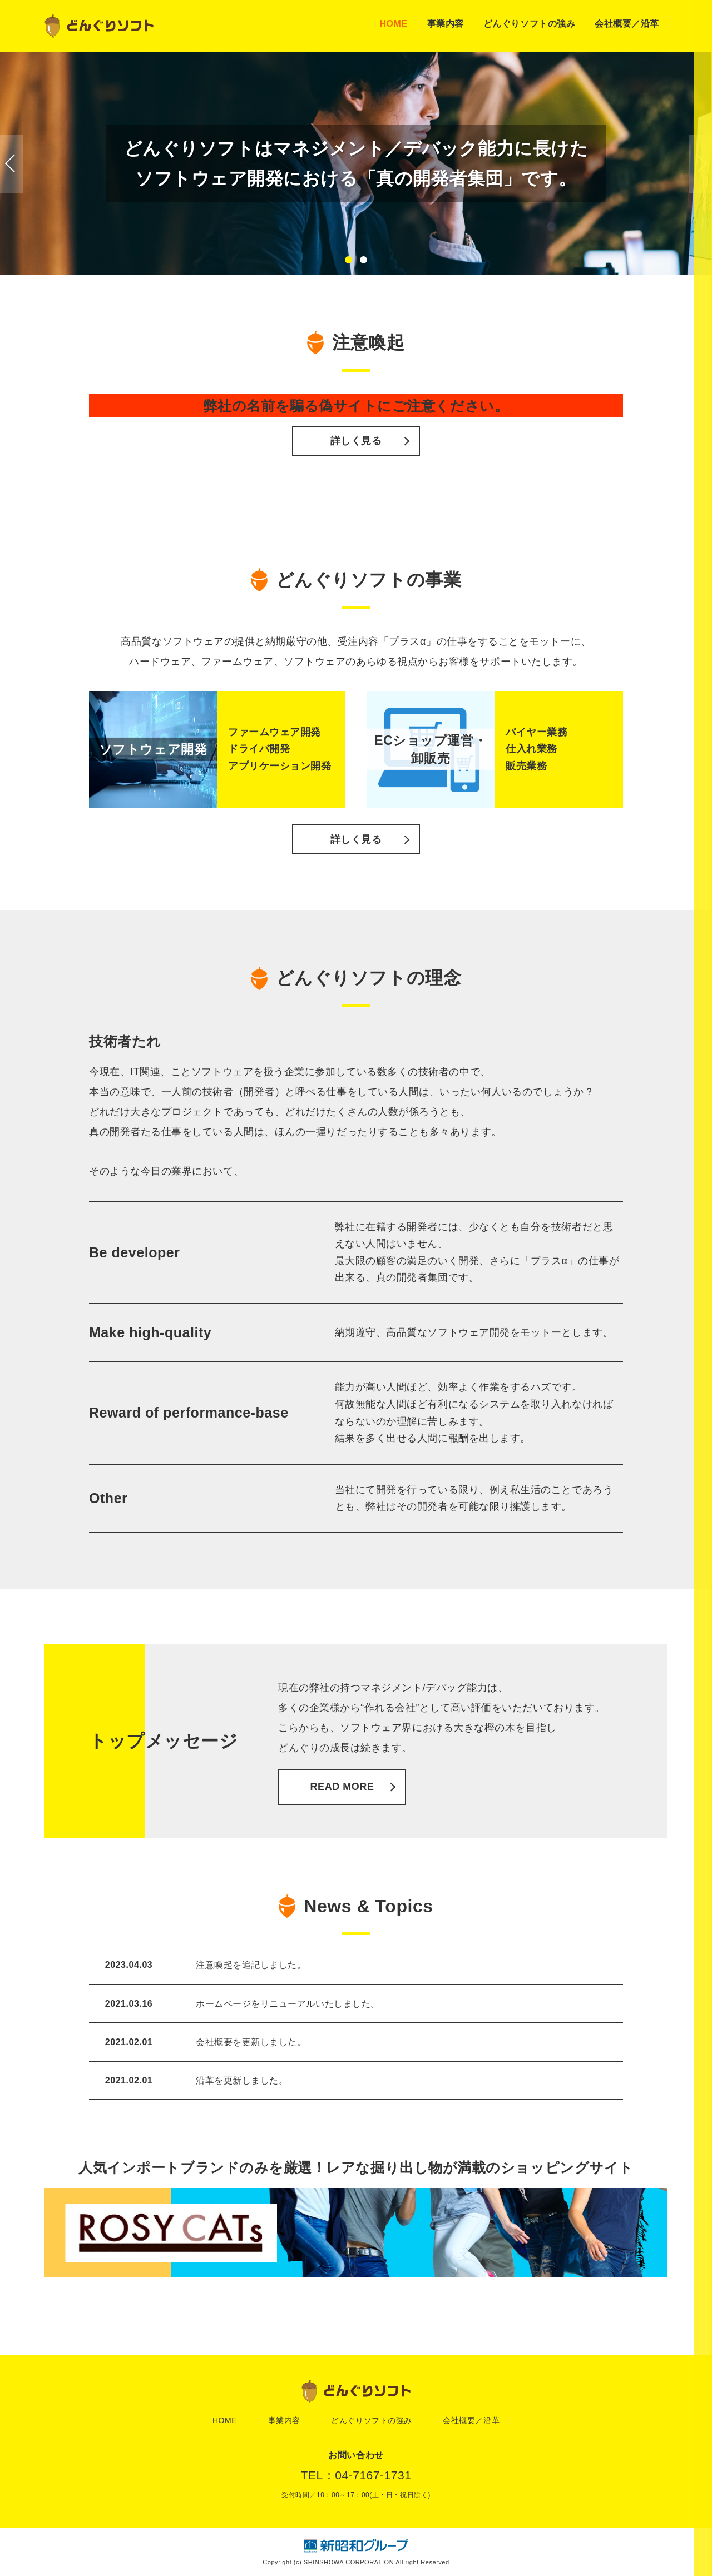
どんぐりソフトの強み (529, 23)
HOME (393, 23)
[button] (348, 259)
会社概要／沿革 (627, 23)
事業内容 (445, 23)
